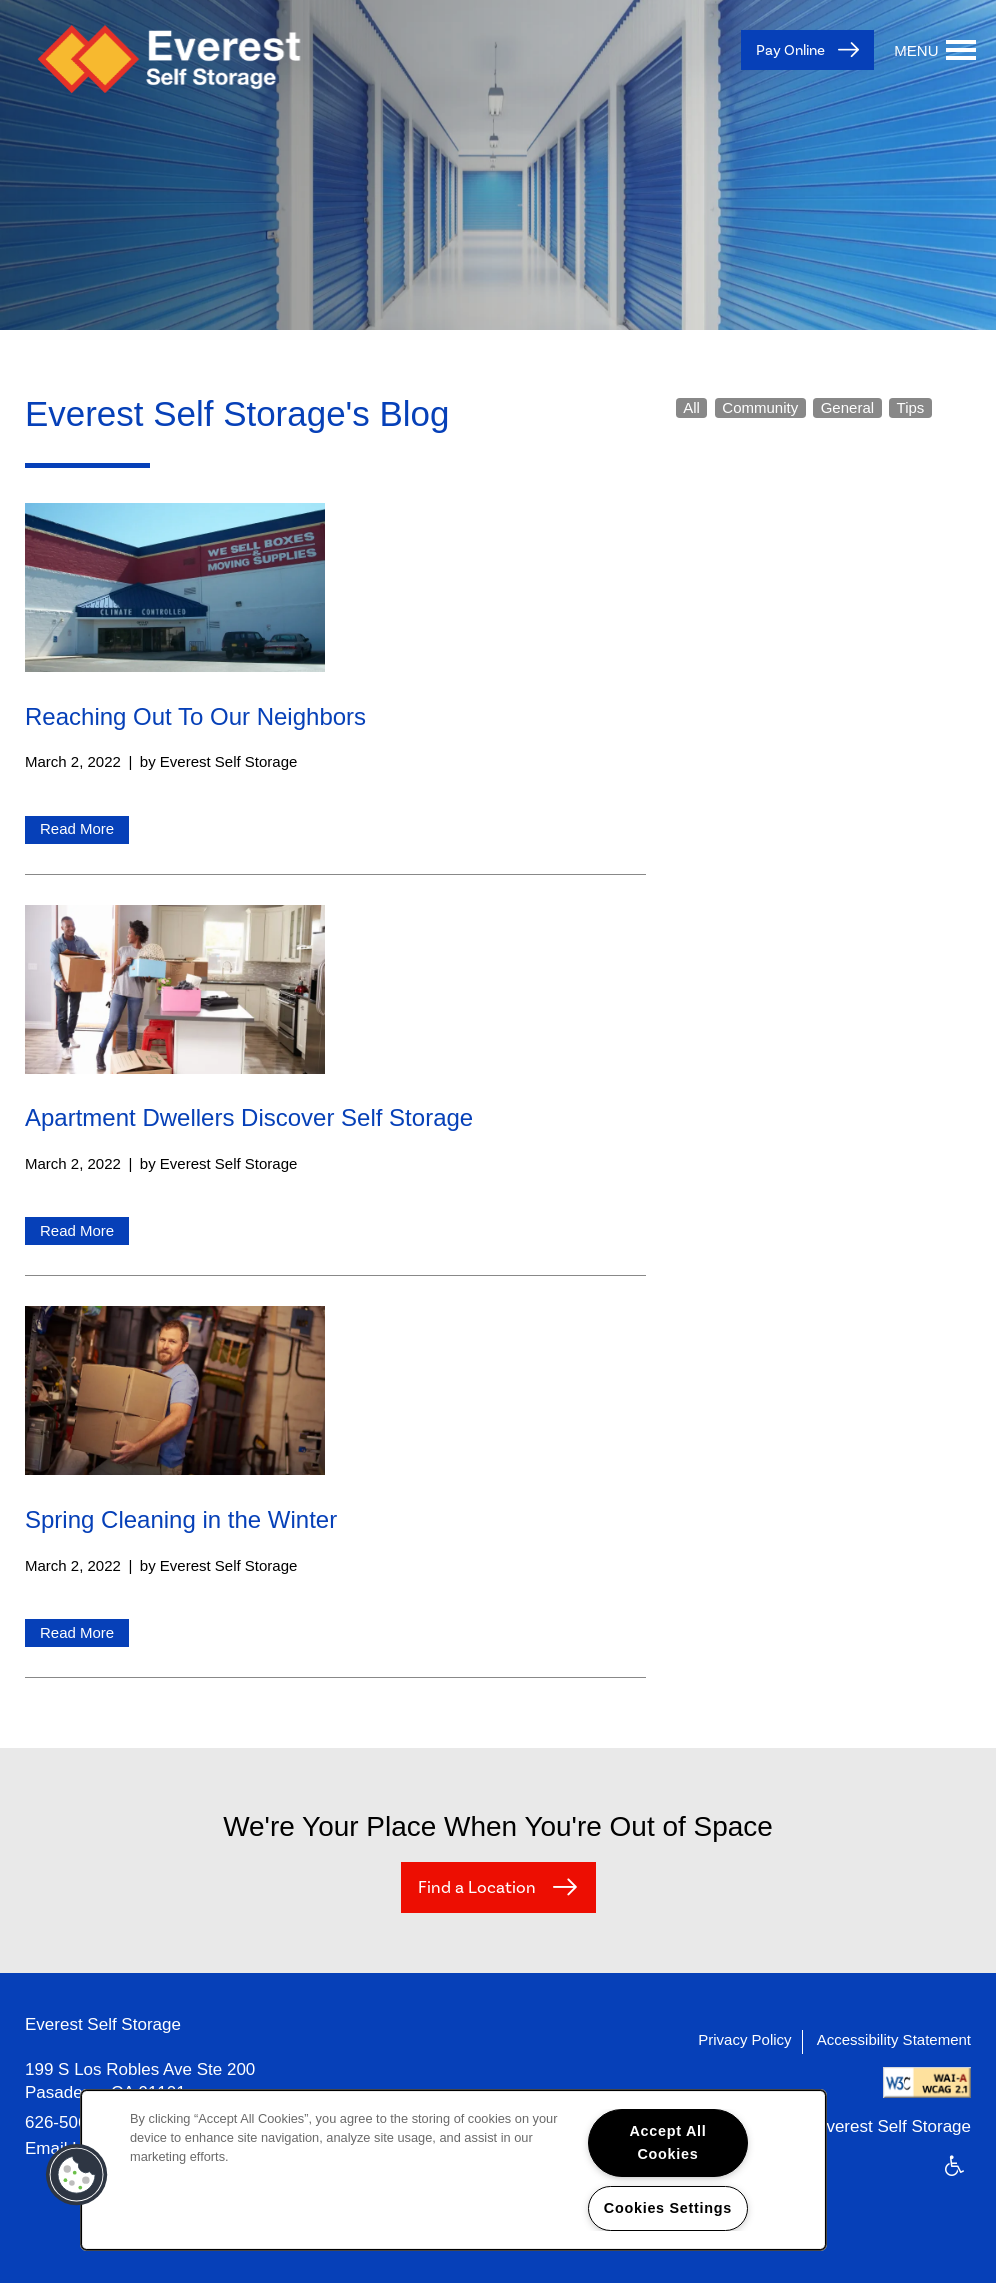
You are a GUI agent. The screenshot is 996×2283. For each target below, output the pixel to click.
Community (760, 407)
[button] (77, 2175)
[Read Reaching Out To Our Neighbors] (335, 591)
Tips (911, 407)
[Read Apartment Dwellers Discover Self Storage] (335, 993)
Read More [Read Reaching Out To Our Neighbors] (77, 828)
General (847, 407)
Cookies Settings (668, 2208)
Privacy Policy (744, 2039)
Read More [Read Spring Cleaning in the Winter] (77, 1632)
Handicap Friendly (955, 2178)
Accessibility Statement (894, 2039)
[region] (453, 2170)
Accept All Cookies (667, 2142)
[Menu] (935, 50)
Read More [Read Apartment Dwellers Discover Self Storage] (77, 1230)
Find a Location (479, 1888)
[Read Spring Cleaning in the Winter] (335, 1394)
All (691, 407)
